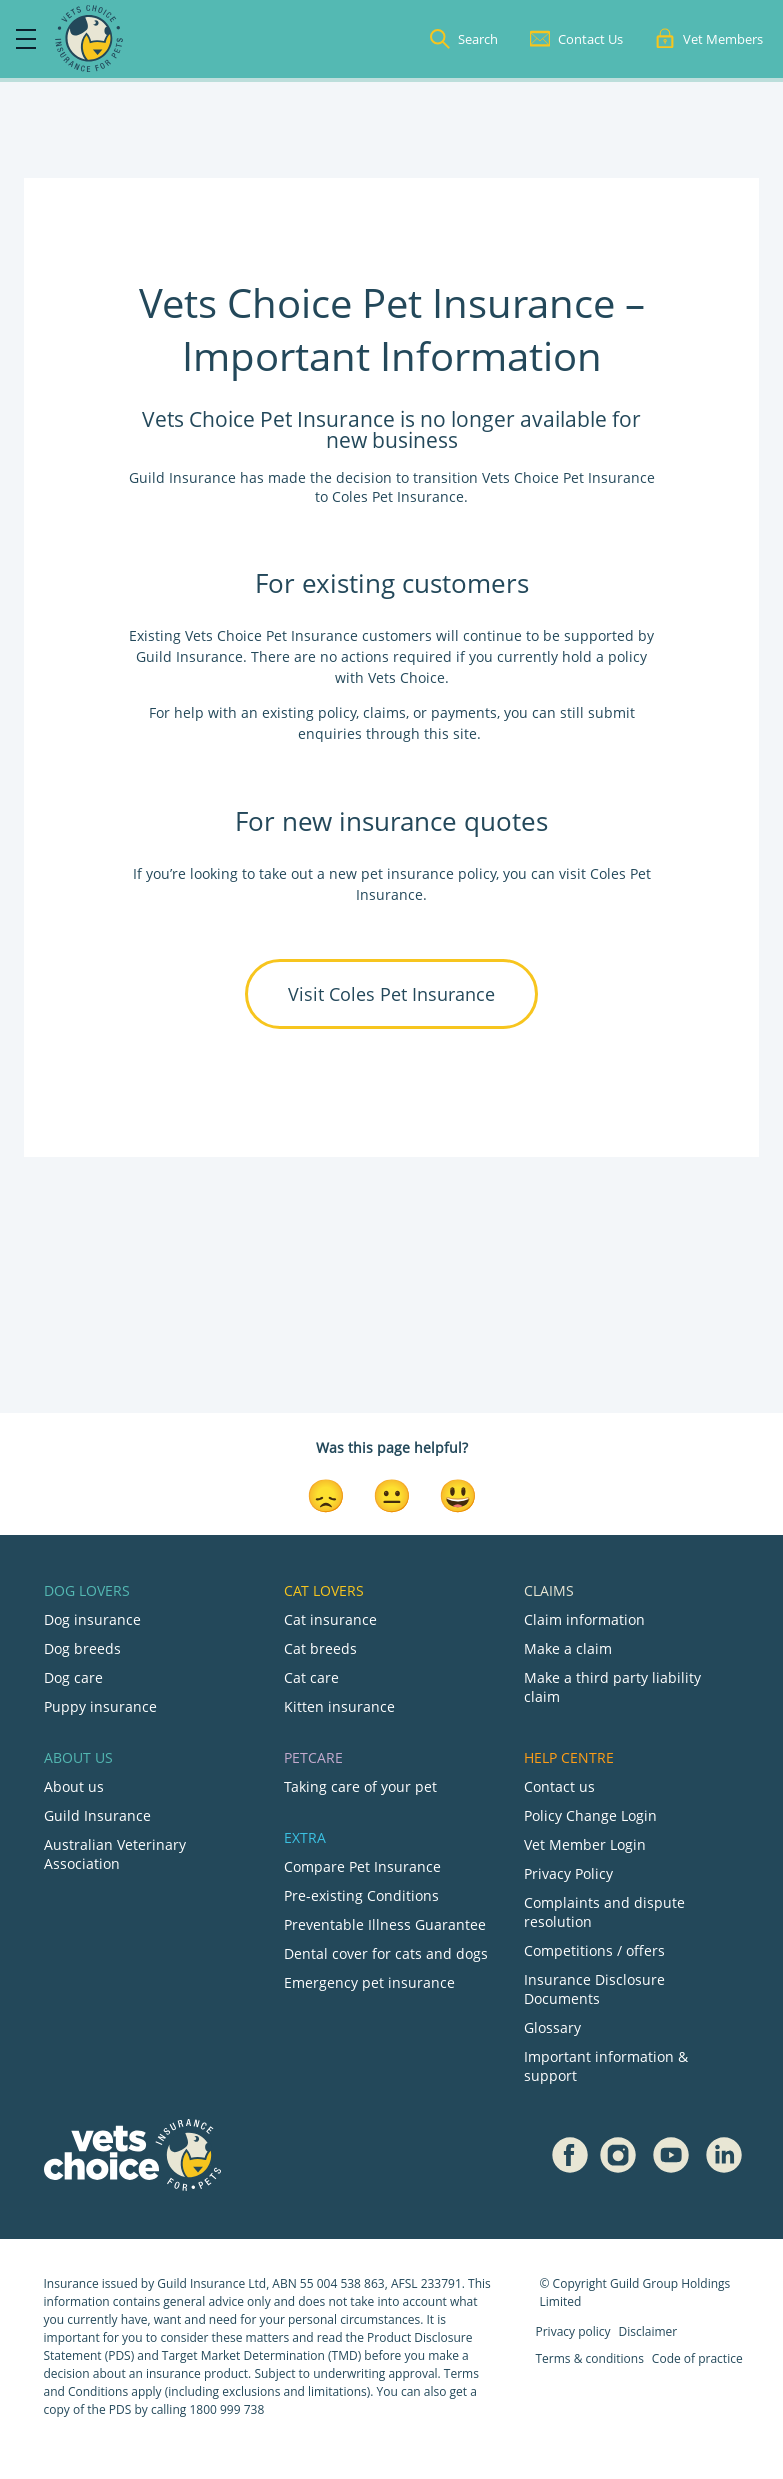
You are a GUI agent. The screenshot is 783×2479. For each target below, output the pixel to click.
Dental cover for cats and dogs (386, 1953)
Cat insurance (330, 1619)
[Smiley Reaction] (458, 1494)
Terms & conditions (590, 2358)
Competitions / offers (594, 1950)
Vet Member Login (585, 1844)
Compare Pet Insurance (362, 1866)
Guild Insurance (97, 1815)
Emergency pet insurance (369, 1982)
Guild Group (644, 2283)
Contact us (559, 1786)
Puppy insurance (100, 1706)
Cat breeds (320, 1648)
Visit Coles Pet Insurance (391, 994)
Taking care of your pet (360, 1786)
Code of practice (697, 2358)
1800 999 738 (226, 2409)
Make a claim (568, 1648)
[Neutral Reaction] (392, 1494)
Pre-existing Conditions (361, 1895)
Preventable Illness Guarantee (385, 1924)
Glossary (552, 2027)
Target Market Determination (243, 2355)
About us (74, 1786)
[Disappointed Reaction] (326, 1494)
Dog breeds (82, 1648)
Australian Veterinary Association (115, 1854)
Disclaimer (648, 2331)
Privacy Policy (568, 1873)
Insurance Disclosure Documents (594, 1989)
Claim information (584, 1619)
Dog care (73, 1677)
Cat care (311, 1677)
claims (384, 712)
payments (464, 712)
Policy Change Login (590, 1815)
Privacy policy (573, 2331)
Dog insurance (92, 1619)
